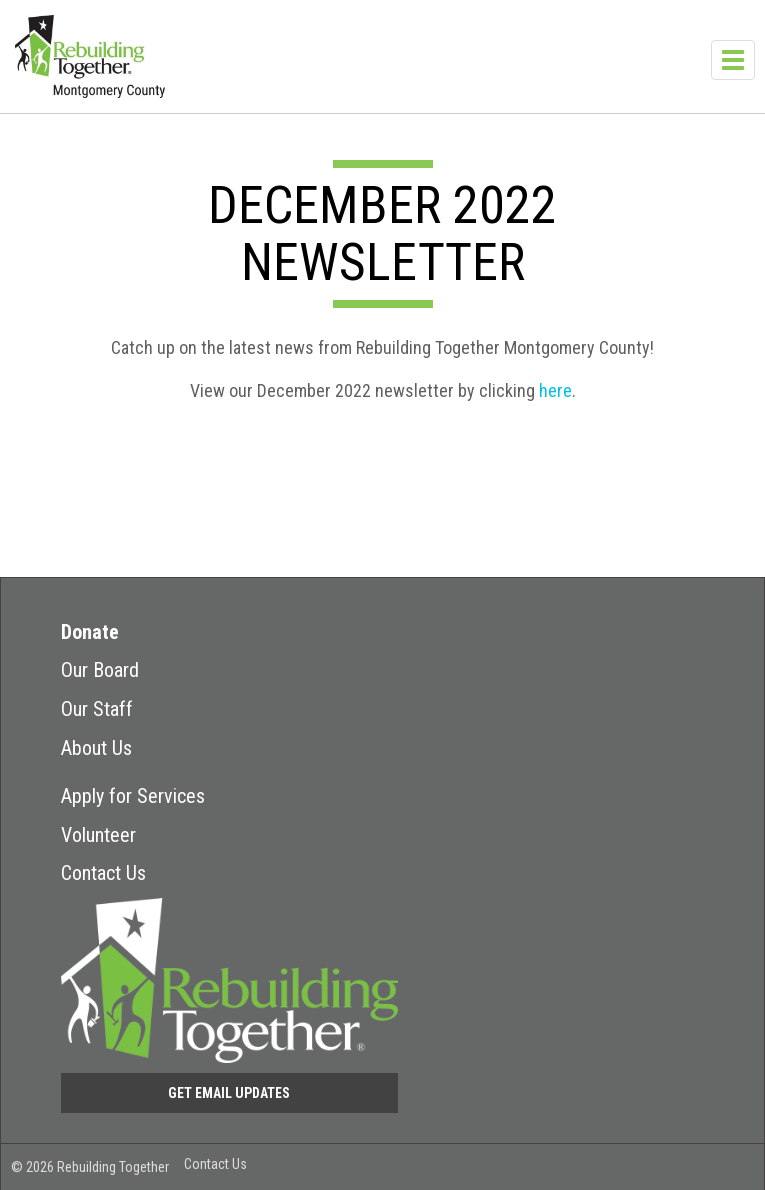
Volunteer (98, 835)
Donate (90, 632)
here (555, 390)
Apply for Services (133, 796)
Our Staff (97, 709)
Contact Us (103, 873)
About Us (96, 748)
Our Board (100, 670)
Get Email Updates (229, 1093)
